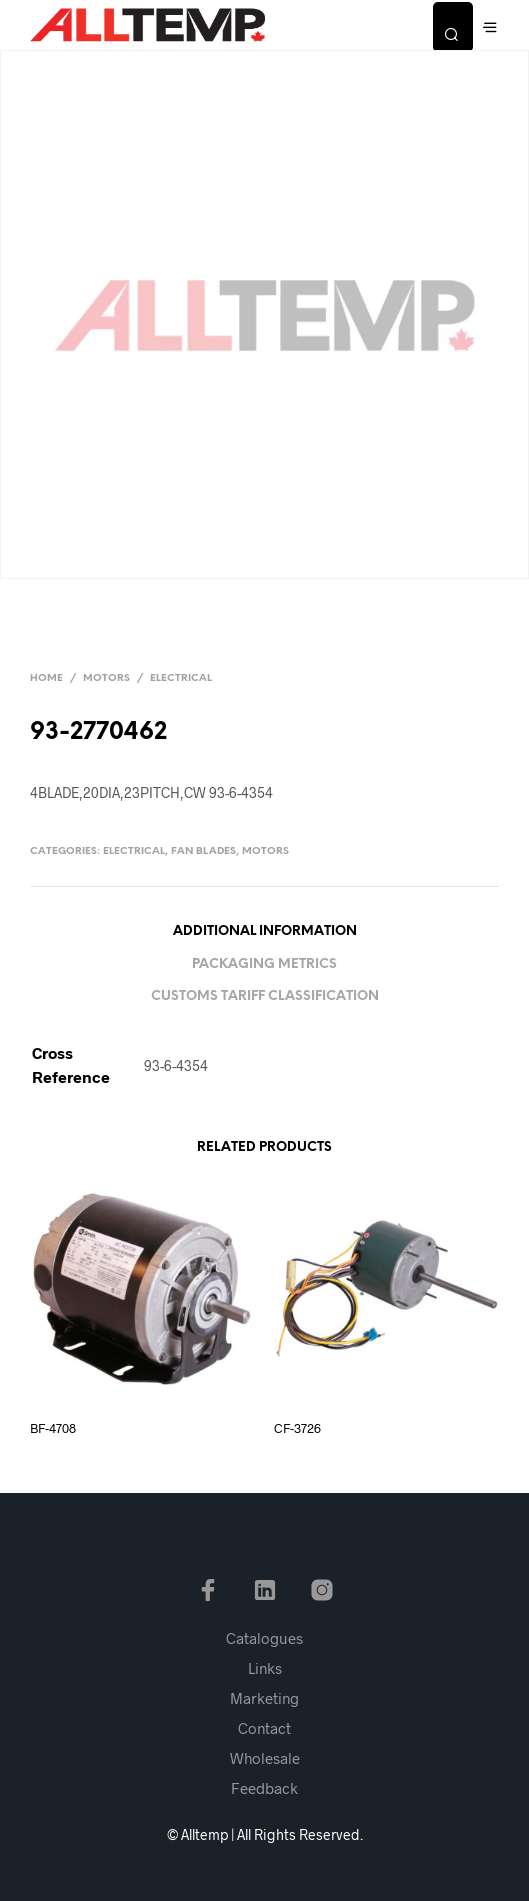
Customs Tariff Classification (265, 996)
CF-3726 (297, 1428)
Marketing (264, 1698)
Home (46, 678)
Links (265, 1668)
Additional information (265, 931)
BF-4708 (53, 1428)
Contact (264, 1728)
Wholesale (265, 1758)
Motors (106, 678)
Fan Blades (203, 851)
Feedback (264, 1788)
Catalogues (264, 1638)
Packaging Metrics (264, 964)
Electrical (181, 678)
